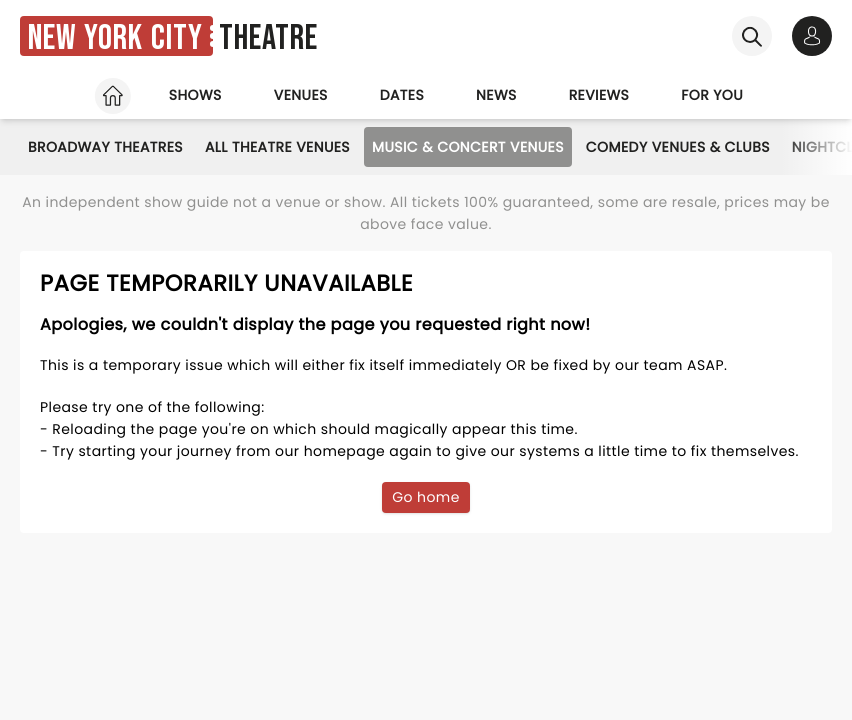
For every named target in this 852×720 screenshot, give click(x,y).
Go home (426, 497)
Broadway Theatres (105, 147)
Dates (402, 95)
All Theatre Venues (277, 147)
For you (712, 95)
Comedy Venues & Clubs (678, 147)
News (496, 95)
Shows (195, 95)
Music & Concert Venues (468, 147)
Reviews (599, 95)
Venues (301, 95)
